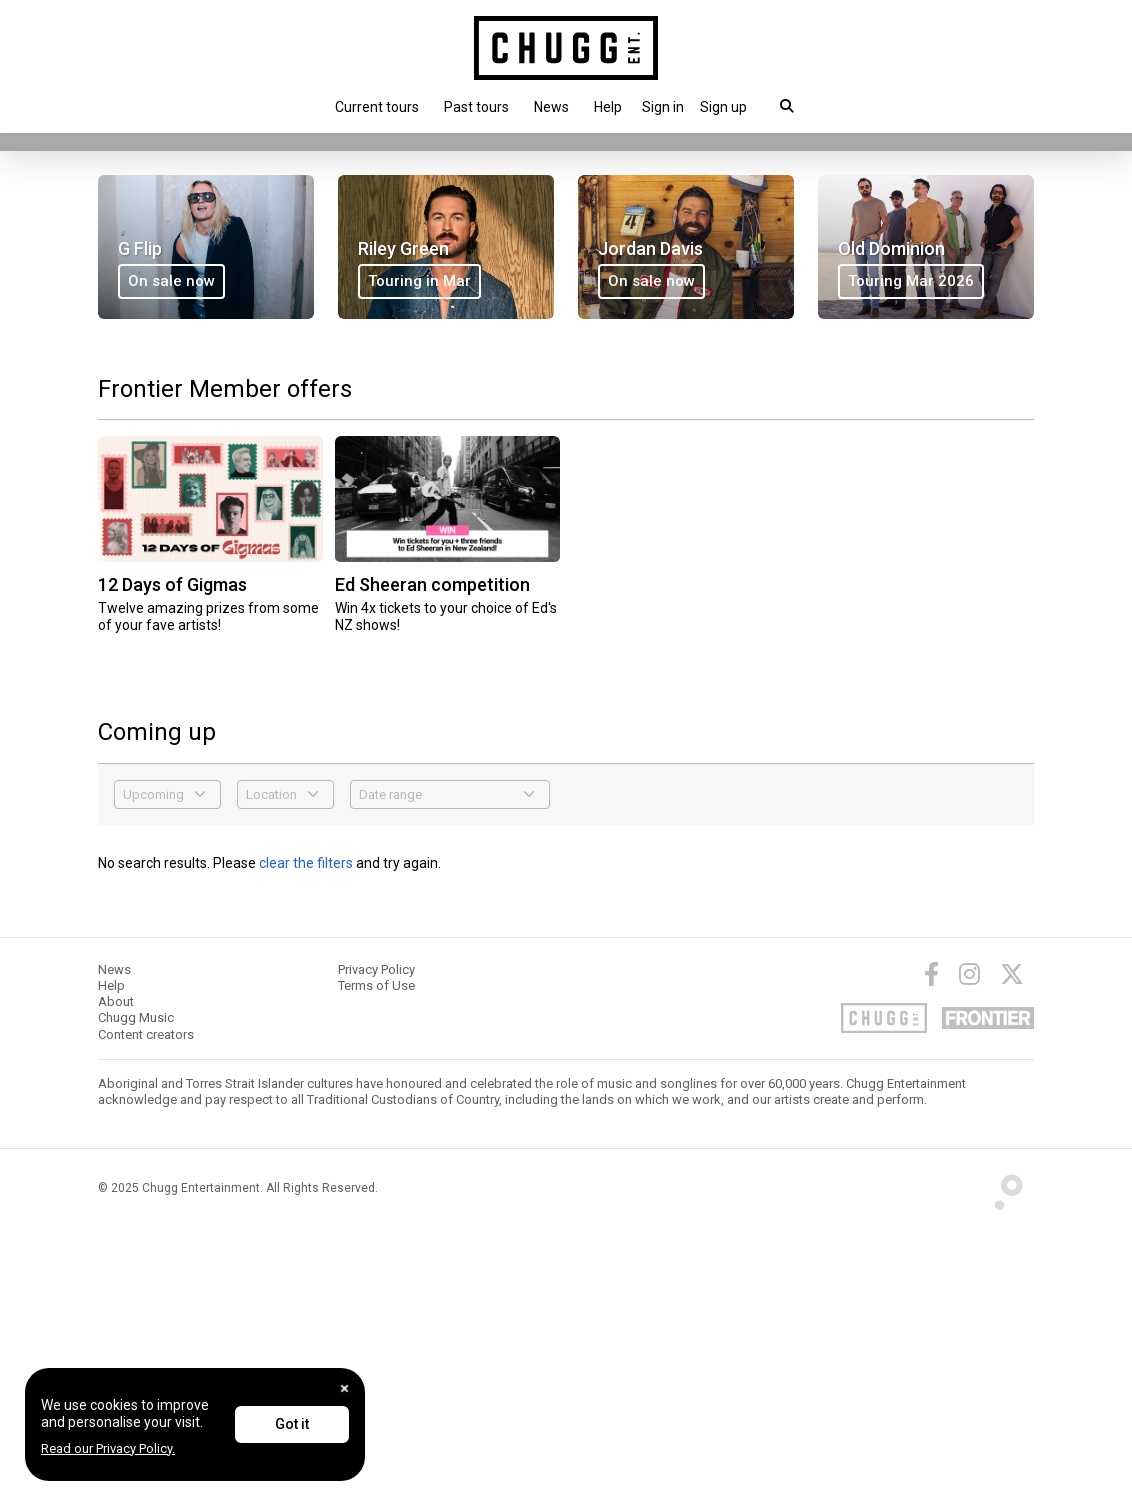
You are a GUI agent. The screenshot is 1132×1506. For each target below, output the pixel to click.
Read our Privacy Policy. (108, 1448)
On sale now (151, 350)
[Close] (344, 1388)
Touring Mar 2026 (911, 558)
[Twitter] (1012, 1251)
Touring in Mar (419, 558)
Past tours (476, 107)
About (116, 1278)
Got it (292, 1424)
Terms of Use (376, 1262)
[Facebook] (931, 1251)
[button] (663, 107)
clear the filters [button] (306, 1140)
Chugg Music (136, 1295)
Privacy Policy (376, 1246)
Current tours (377, 107)
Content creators (146, 1311)
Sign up (723, 107)
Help (608, 107)
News (551, 107)
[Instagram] (969, 1251)
